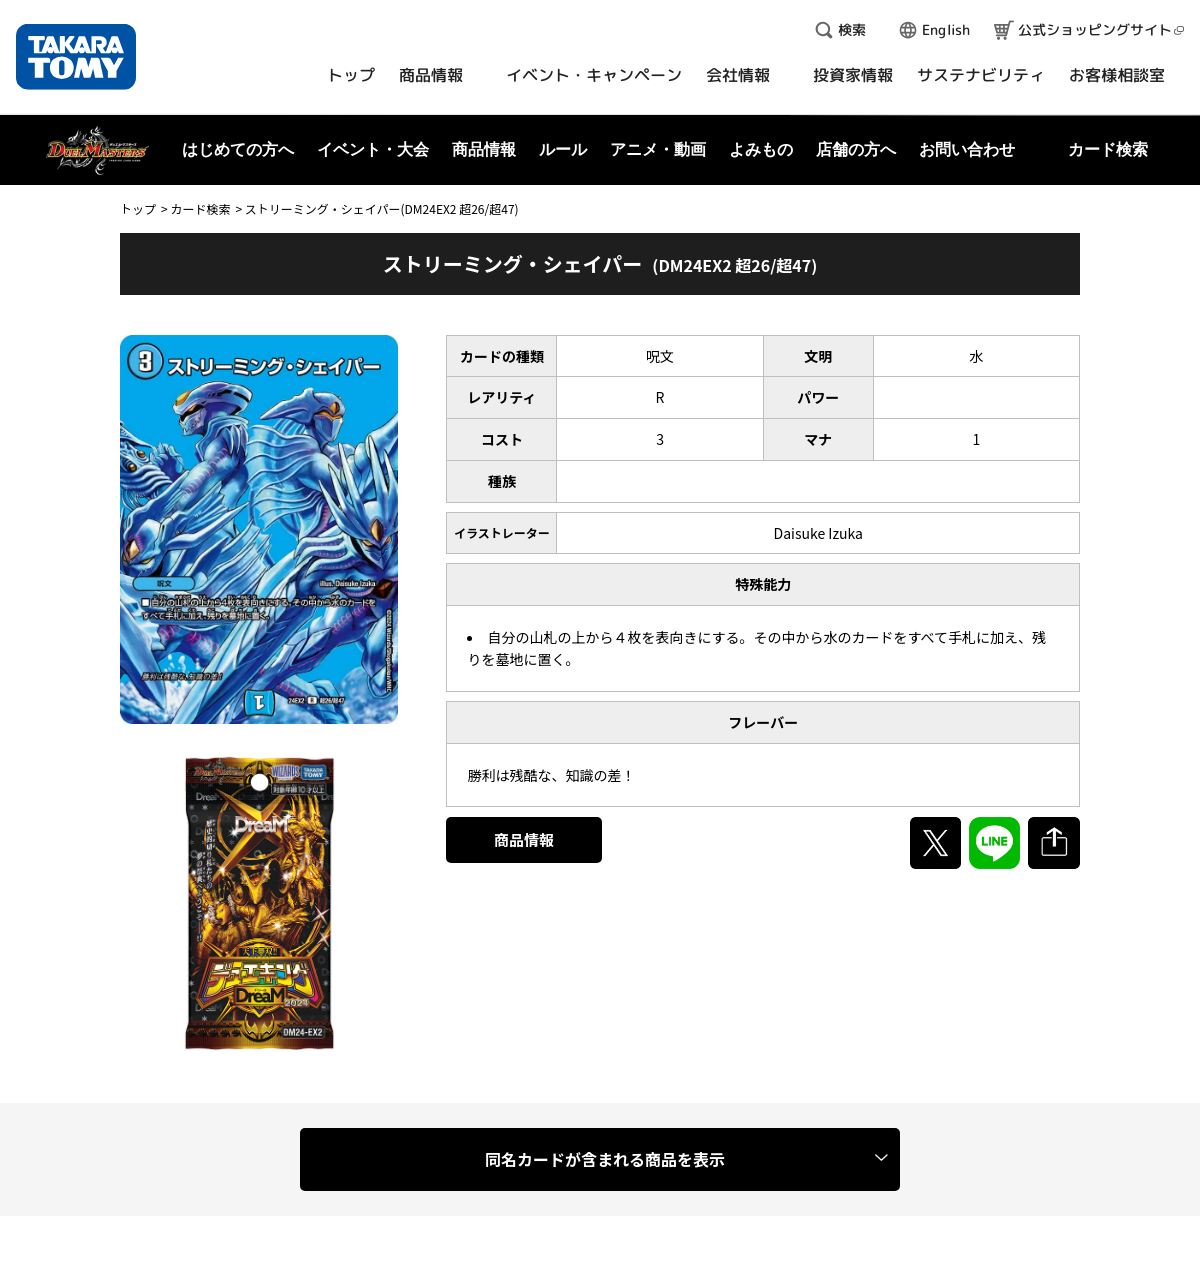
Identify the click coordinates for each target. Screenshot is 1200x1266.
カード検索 (200, 208)
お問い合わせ (967, 149)
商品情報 (524, 839)
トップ (138, 208)
